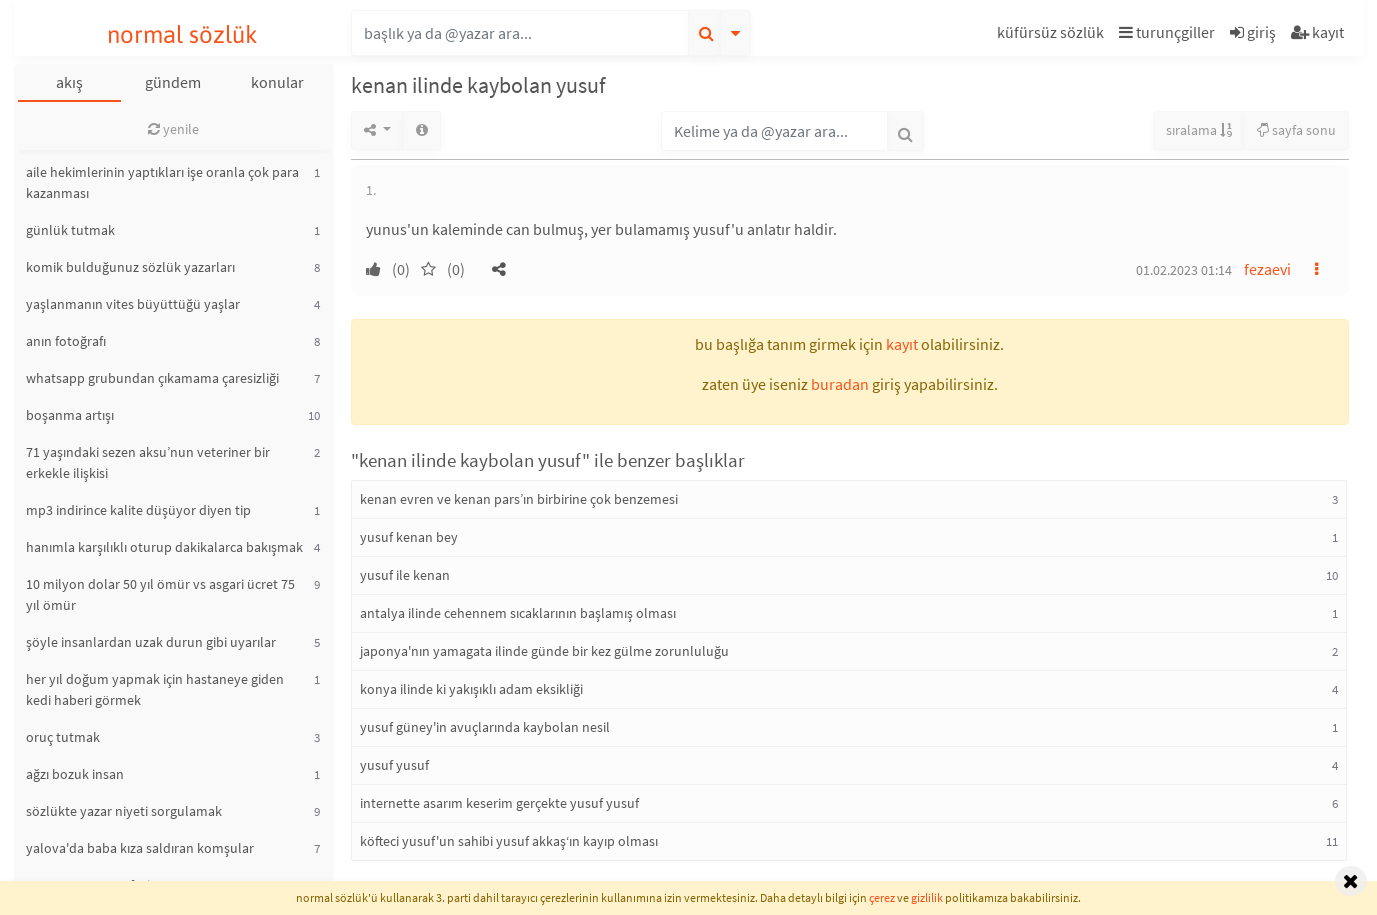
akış (69, 82)
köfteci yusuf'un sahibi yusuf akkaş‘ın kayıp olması (509, 841)
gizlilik (927, 897)
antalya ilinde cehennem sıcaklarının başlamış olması (518, 613)
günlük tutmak (70, 230)
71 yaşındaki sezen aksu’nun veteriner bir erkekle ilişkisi (148, 462)
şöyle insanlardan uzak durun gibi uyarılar (151, 642)
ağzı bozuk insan (75, 774)
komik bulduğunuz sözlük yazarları (130, 267)
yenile (173, 129)
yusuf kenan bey (409, 537)
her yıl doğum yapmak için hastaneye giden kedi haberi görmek (155, 689)
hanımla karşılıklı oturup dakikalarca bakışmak (164, 547)
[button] (1053, 35)
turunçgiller (1167, 32)
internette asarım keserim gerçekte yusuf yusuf (499, 803)
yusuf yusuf (394, 765)
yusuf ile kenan (405, 575)
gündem (173, 82)
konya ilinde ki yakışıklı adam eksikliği (471, 689)
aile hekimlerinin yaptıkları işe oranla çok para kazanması (162, 182)
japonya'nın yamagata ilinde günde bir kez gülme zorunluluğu (544, 651)
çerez (882, 897)
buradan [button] (840, 384)
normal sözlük (182, 34)
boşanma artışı (70, 415)
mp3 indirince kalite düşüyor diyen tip (138, 510)
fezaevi (1267, 269)
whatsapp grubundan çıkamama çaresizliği (152, 378)
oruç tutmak (63, 737)
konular (277, 82)
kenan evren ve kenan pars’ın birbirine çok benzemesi (519, 499)
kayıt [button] (902, 344)
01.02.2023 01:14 (1184, 270)
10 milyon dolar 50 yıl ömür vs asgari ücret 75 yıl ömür (160, 594)
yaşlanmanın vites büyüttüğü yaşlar (133, 304)
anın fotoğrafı (66, 341)
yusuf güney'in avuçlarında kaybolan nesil (485, 727)
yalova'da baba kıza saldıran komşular (140, 848)
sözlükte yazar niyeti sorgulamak (124, 811)
